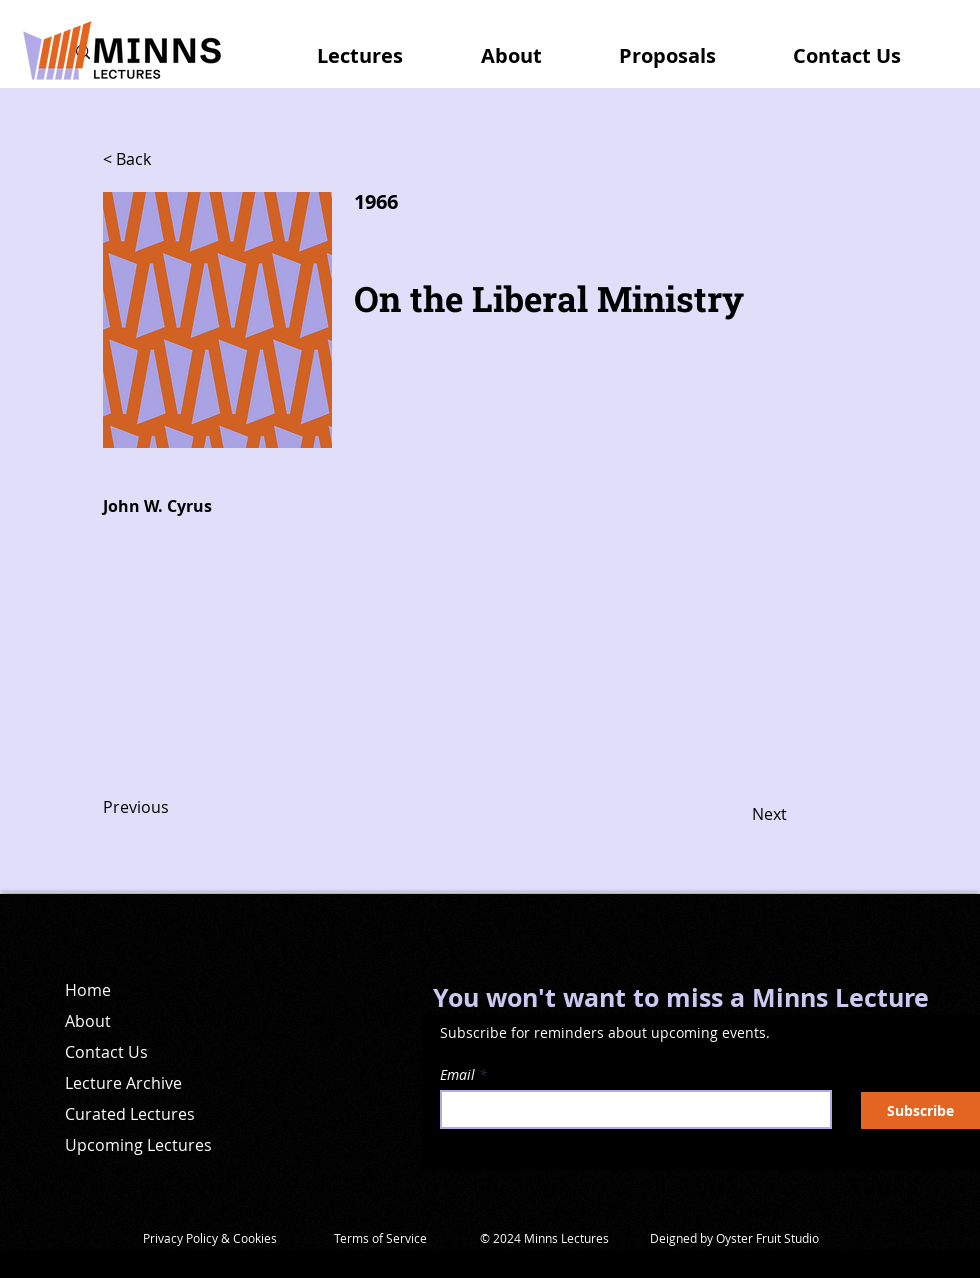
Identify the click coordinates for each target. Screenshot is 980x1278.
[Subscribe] (920, 1110)
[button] (381, 47)
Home (88, 990)
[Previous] (169, 808)
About (88, 1021)
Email (457, 1075)
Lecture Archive (123, 1083)
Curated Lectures (130, 1114)
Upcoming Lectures (138, 1145)
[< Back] (169, 160)
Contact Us (106, 1052)
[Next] (737, 815)
